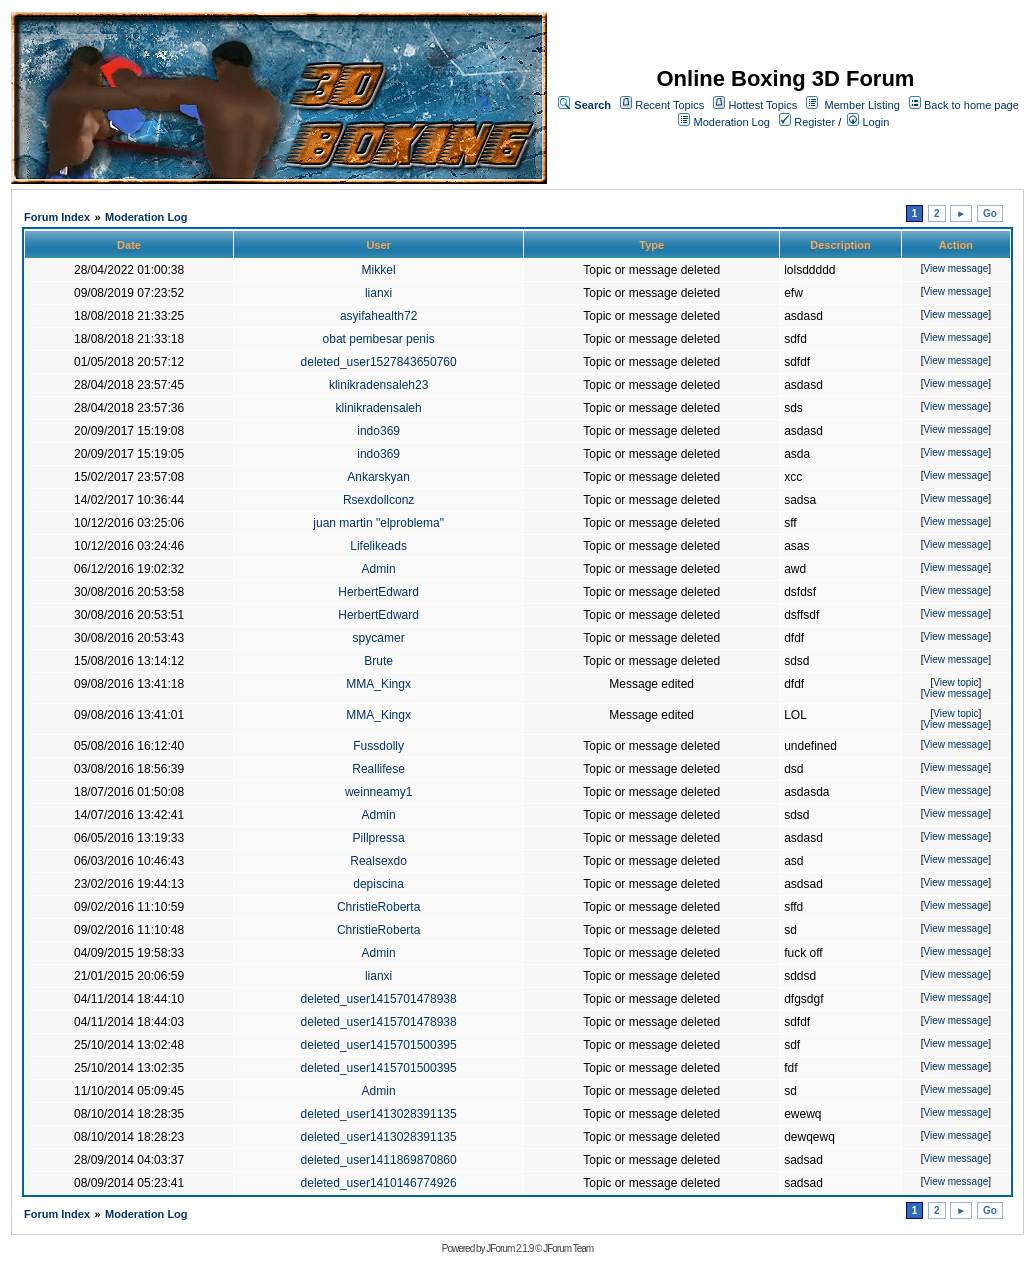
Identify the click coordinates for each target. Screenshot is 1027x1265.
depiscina (378, 884)
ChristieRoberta (378, 907)
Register (807, 122)
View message (955, 268)
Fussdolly (378, 746)
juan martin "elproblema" (378, 523)
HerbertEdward (378, 592)
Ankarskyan (378, 477)
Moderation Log (732, 122)
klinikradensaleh (379, 408)
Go (990, 213)
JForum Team (568, 1248)
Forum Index (57, 217)
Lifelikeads (378, 546)
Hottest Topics (762, 105)
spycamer (379, 638)
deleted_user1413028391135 (379, 1114)
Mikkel (379, 270)
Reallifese (378, 769)
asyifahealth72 (378, 316)
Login (868, 122)
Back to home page (971, 105)
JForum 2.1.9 (509, 1248)
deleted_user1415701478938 (379, 999)
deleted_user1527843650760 (379, 362)
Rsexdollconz (378, 500)
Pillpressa (379, 838)
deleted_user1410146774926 (379, 1183)
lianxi (378, 293)
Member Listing (862, 105)
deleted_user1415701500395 (379, 1045)
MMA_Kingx (378, 684)
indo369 (378, 431)
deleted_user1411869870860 (379, 1160)
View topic (955, 682)
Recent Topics (669, 105)
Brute (378, 661)
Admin (379, 569)
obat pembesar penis (379, 339)
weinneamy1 (378, 792)
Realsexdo (378, 861)
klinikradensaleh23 (378, 385)
